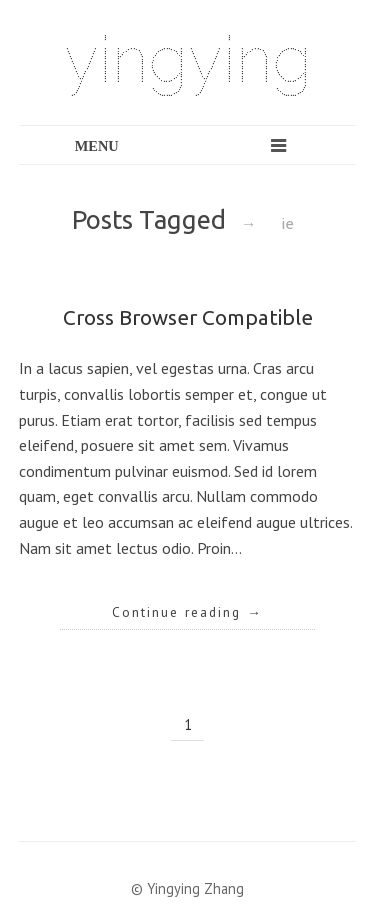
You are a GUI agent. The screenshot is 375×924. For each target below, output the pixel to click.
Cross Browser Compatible (188, 317)
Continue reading (187, 612)
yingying (188, 59)
